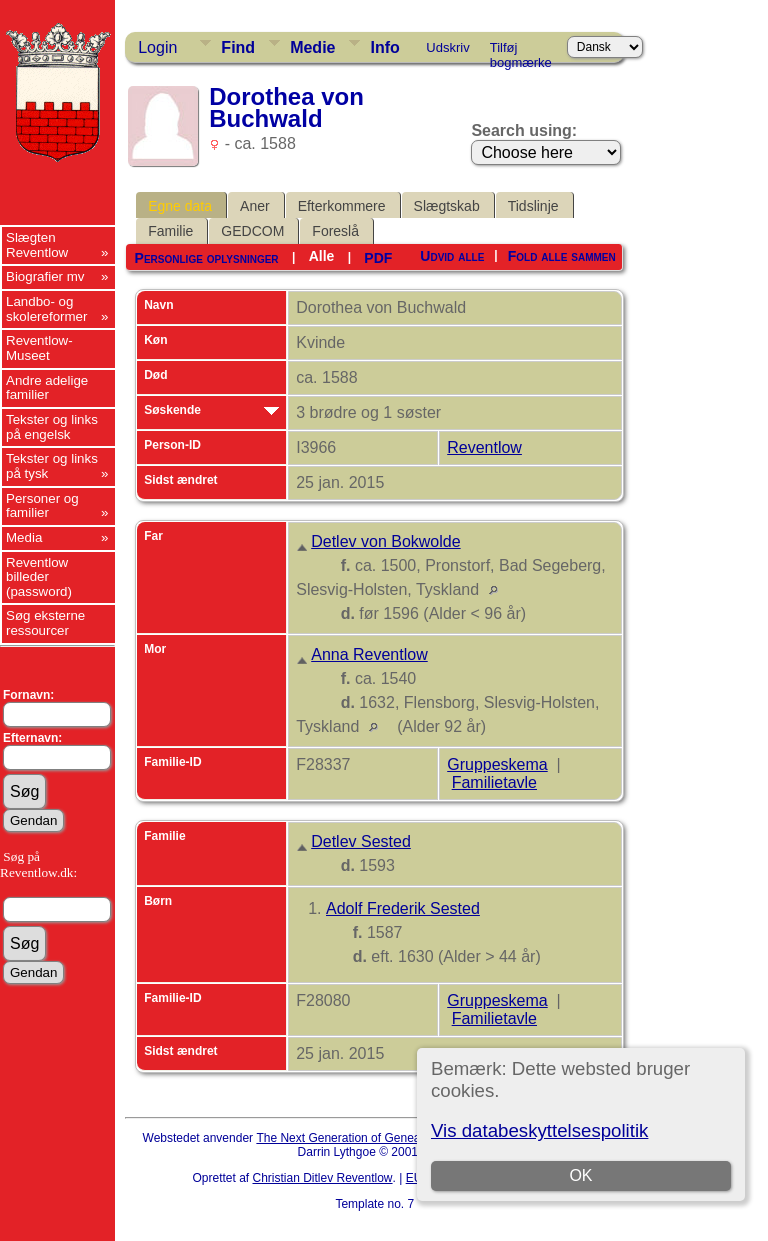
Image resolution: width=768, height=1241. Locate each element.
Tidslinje (533, 206)
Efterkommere (342, 206)
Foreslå (335, 231)
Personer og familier (42, 506)
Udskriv (447, 47)
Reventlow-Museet (39, 348)
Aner (255, 206)
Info (384, 47)
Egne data (180, 206)
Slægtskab (447, 206)
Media (24, 537)
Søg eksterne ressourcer (45, 623)
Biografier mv (45, 276)
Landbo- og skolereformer (46, 309)
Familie (170, 231)
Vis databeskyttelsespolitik (539, 1130)
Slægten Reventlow (37, 245)
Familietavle (494, 782)
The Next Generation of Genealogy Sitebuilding (382, 1138)
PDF (378, 258)
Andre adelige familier (47, 388)
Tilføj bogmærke (521, 51)
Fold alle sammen (562, 256)
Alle (322, 256)
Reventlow (484, 447)
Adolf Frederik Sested (403, 908)
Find (238, 47)
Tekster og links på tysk (52, 466)
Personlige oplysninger (207, 258)
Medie (312, 47)
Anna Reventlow (369, 654)
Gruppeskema (497, 764)
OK (580, 1175)
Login (157, 47)
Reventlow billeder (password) (39, 577)
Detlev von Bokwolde (385, 541)
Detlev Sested (361, 841)
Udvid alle (452, 256)
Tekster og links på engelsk (52, 427)
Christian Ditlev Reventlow (322, 1178)
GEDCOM (252, 231)
